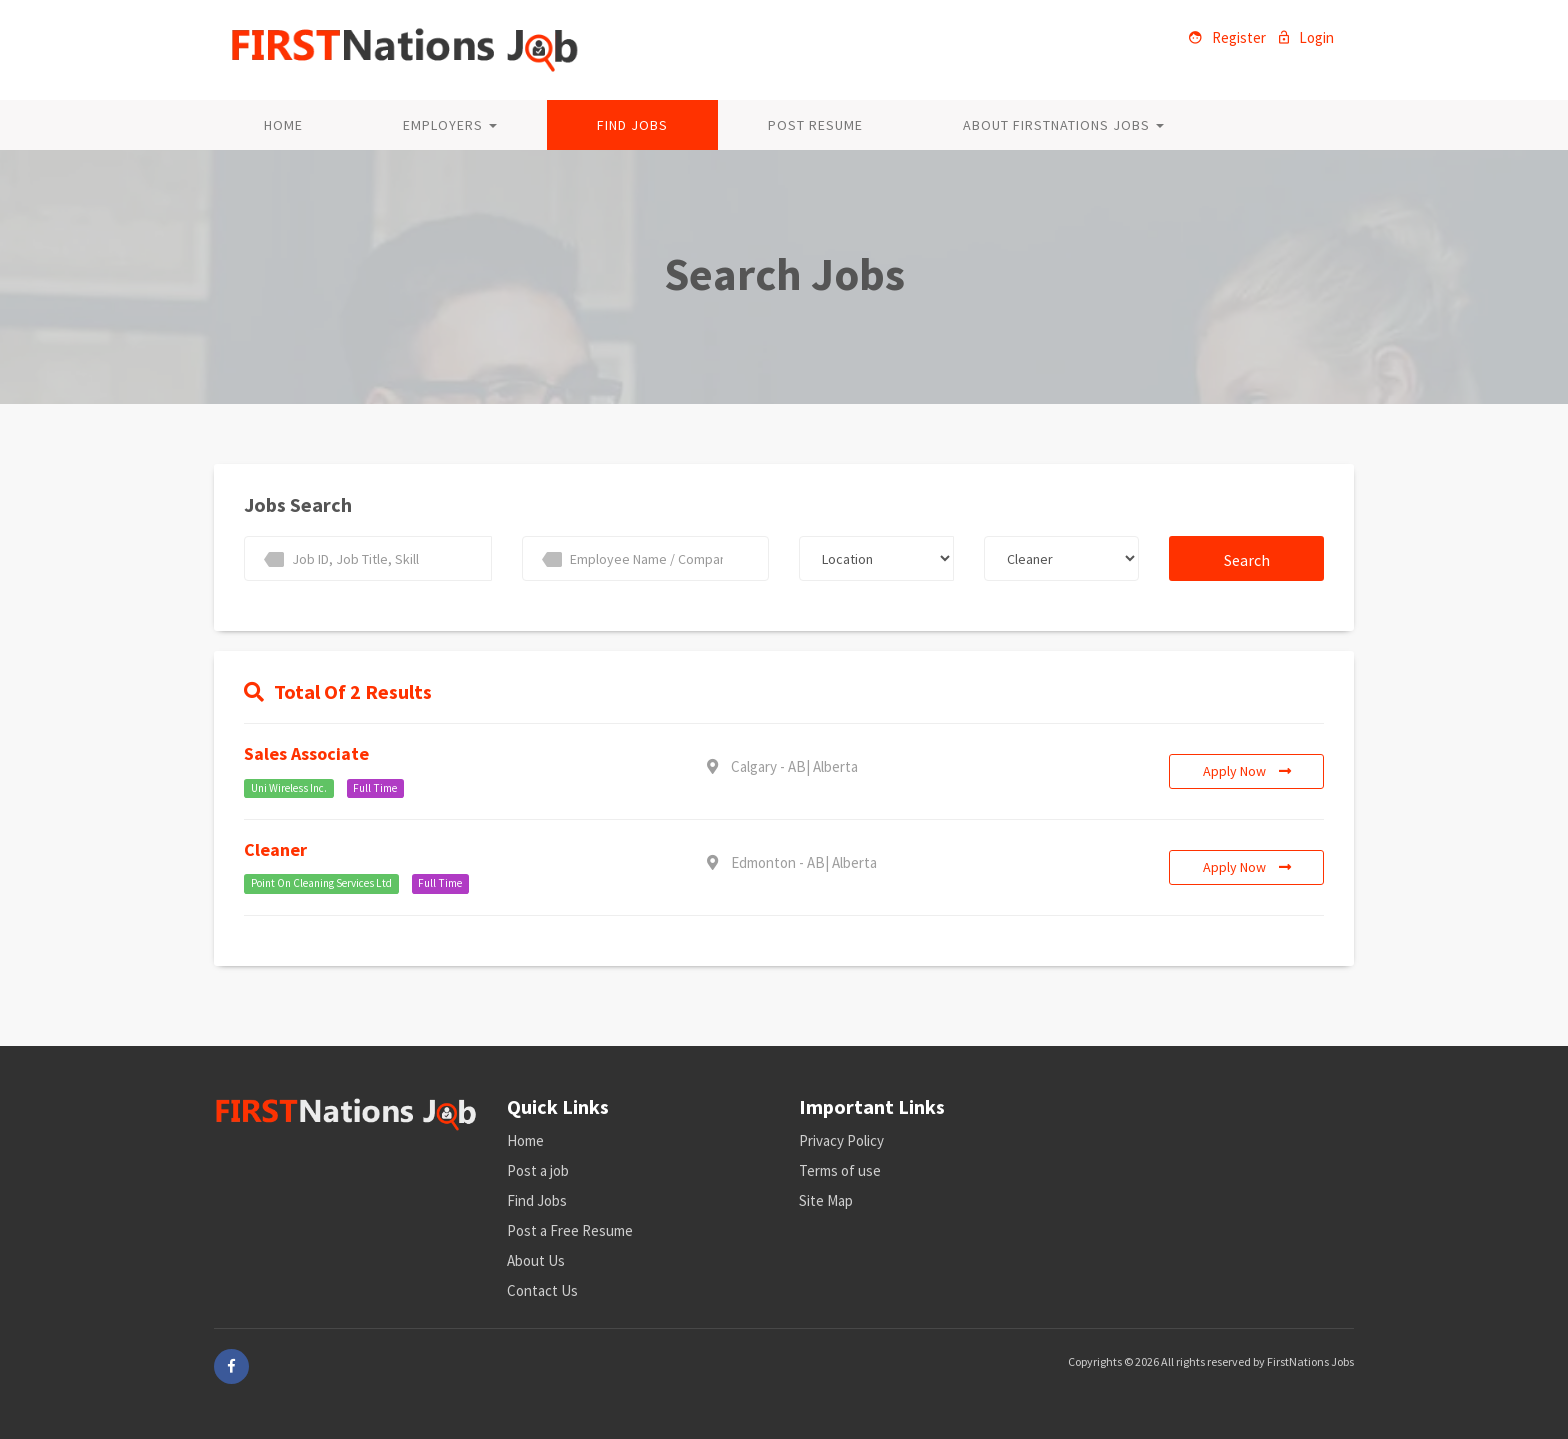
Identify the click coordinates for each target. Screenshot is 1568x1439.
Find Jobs (632, 125)
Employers (450, 125)
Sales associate (306, 753)
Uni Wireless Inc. (289, 788)
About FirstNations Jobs (1063, 125)
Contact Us (542, 1290)
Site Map (826, 1200)
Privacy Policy (841, 1140)
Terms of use (840, 1170)
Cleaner (275, 849)
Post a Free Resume (570, 1230)
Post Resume (815, 125)
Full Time (375, 788)
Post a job (538, 1170)
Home (283, 125)
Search (1247, 560)
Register (1227, 37)
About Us (536, 1260)
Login (1306, 37)
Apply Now (1247, 771)
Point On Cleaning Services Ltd (321, 884)
